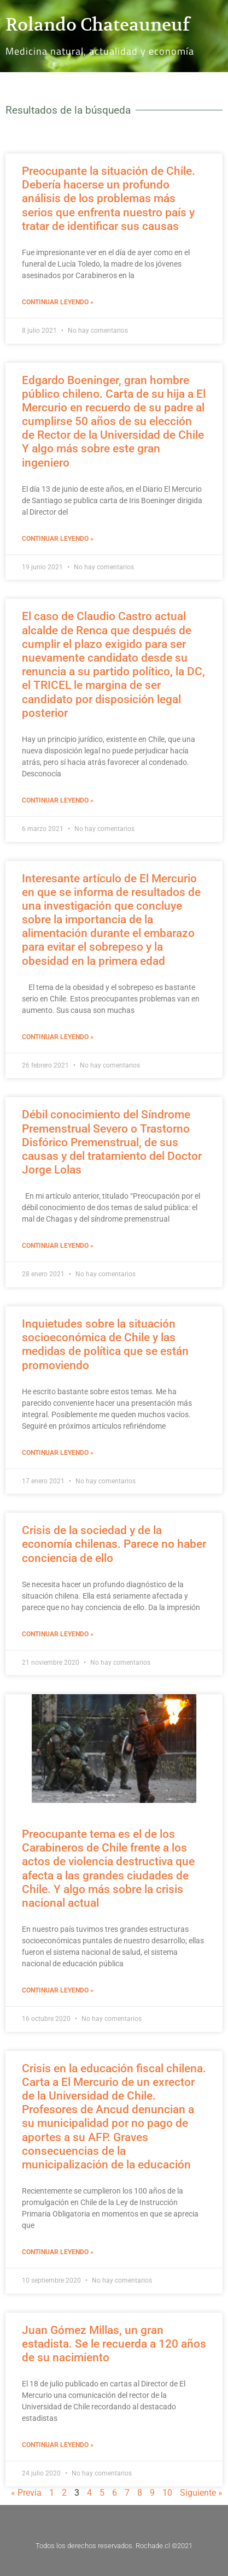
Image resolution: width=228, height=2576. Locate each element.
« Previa (26, 2492)
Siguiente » (201, 2492)
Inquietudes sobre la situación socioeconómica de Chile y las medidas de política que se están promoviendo (105, 1344)
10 (167, 2492)
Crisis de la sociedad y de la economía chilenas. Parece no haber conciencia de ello (114, 1544)
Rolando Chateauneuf (97, 25)
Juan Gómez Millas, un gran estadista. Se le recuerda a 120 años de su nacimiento (114, 2344)
